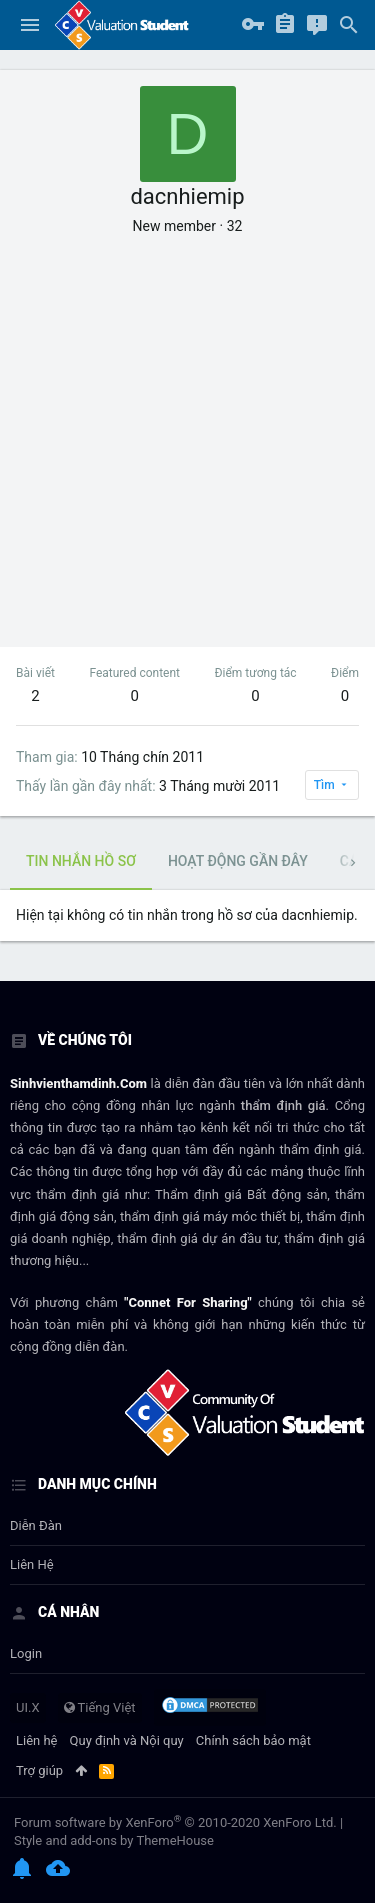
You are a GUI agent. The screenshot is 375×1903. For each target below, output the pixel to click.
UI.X (28, 1707)
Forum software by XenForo (175, 1822)
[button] (30, 25)
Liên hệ (32, 1564)
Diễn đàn (36, 1525)
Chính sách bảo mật (253, 1740)
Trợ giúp (39, 1770)
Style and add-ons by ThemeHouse (114, 1840)
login (26, 1653)
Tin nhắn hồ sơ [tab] (81, 861)
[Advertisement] (187, 433)
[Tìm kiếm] (349, 25)
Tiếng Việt (100, 1707)
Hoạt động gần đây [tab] (238, 861)
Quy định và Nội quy (127, 1740)
